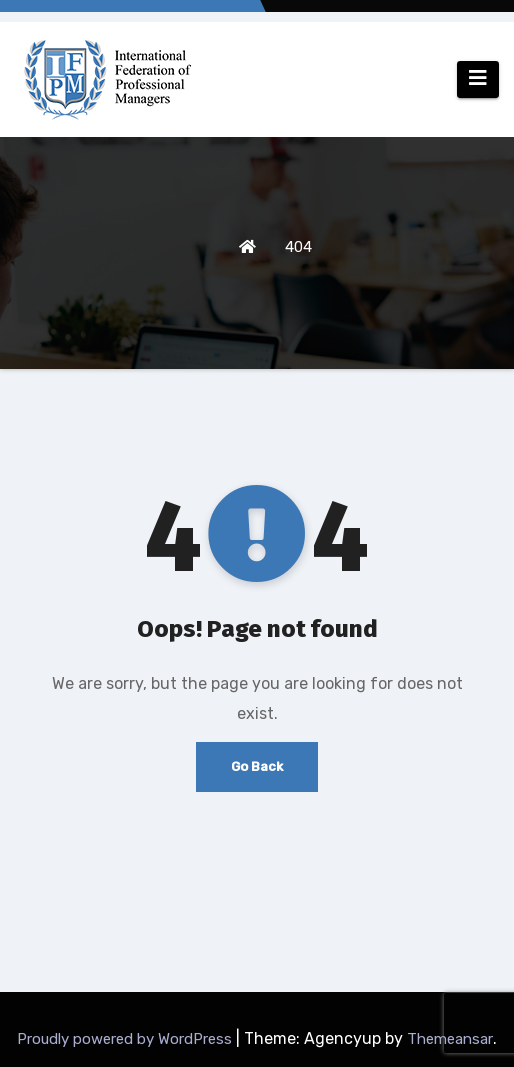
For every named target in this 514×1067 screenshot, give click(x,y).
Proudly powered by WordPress (126, 1039)
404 (298, 247)
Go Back (257, 766)
